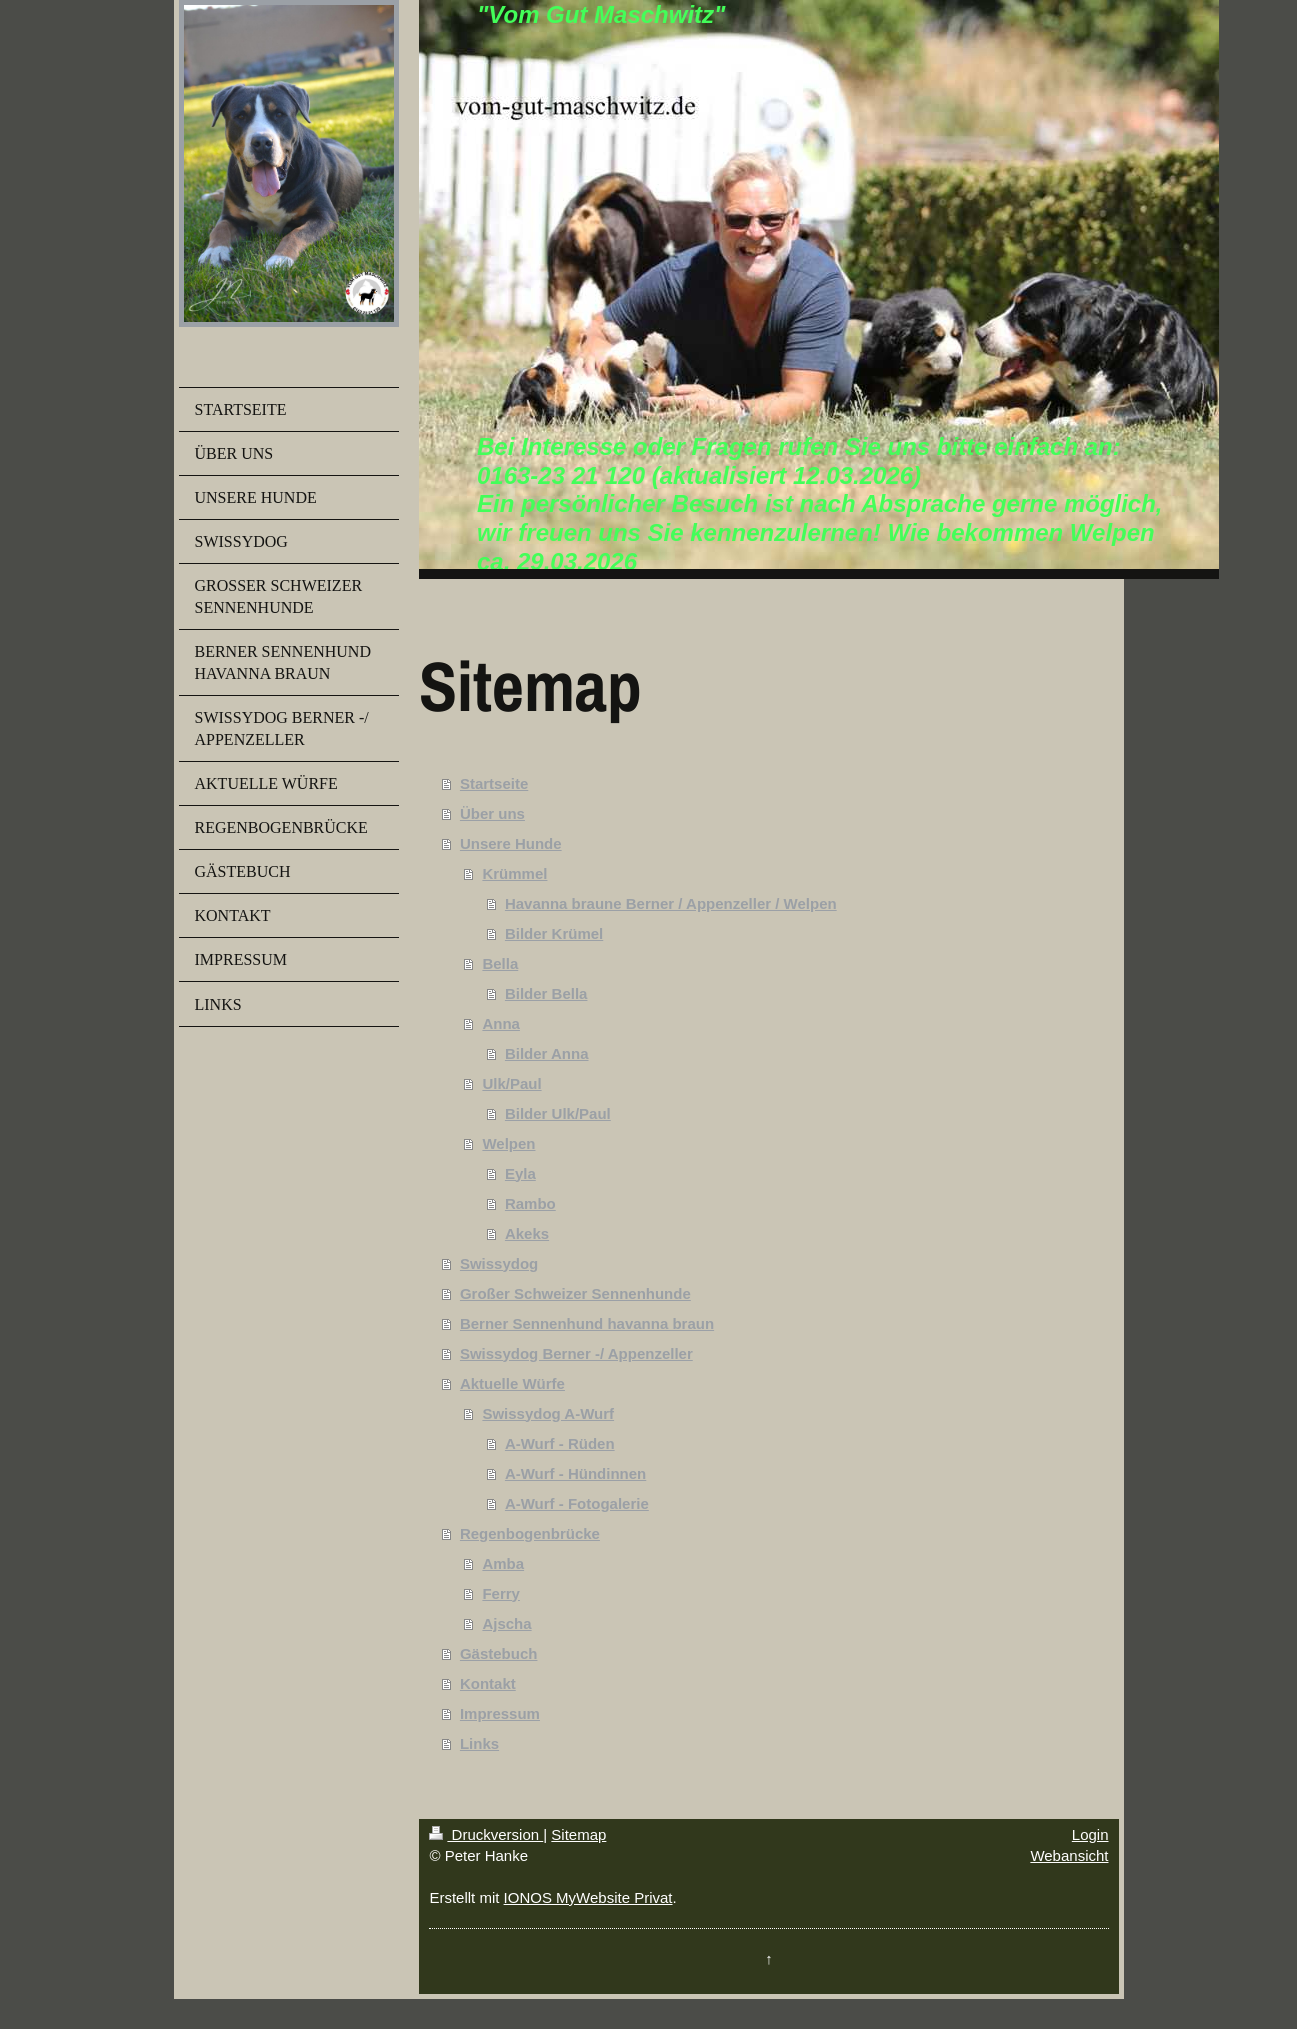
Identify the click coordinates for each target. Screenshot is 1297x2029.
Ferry (501, 1593)
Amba (503, 1563)
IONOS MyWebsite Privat (588, 1897)
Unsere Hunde (511, 843)
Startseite (494, 783)
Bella (500, 963)
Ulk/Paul (511, 1083)
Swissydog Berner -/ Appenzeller (576, 1353)
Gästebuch (499, 1653)
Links (479, 1743)
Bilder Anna (547, 1053)
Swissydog (499, 1263)
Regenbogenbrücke (530, 1533)
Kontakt (488, 1683)
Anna (501, 1023)
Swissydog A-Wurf (548, 1413)
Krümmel (514, 873)
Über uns (492, 813)
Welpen (508, 1143)
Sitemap (578, 1834)
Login (1090, 1834)
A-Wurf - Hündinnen (575, 1473)
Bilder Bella (546, 993)
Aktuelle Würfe (512, 1383)
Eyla (520, 1173)
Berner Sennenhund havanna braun (587, 1323)
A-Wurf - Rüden (560, 1443)
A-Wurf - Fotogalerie (577, 1503)
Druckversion (486, 1834)
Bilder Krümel (554, 933)
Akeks (527, 1233)
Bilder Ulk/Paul (558, 1113)
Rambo (530, 1203)
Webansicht (1069, 1855)
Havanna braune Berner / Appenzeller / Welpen (671, 903)
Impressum (500, 1713)
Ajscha (506, 1623)
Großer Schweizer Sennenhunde (575, 1293)
